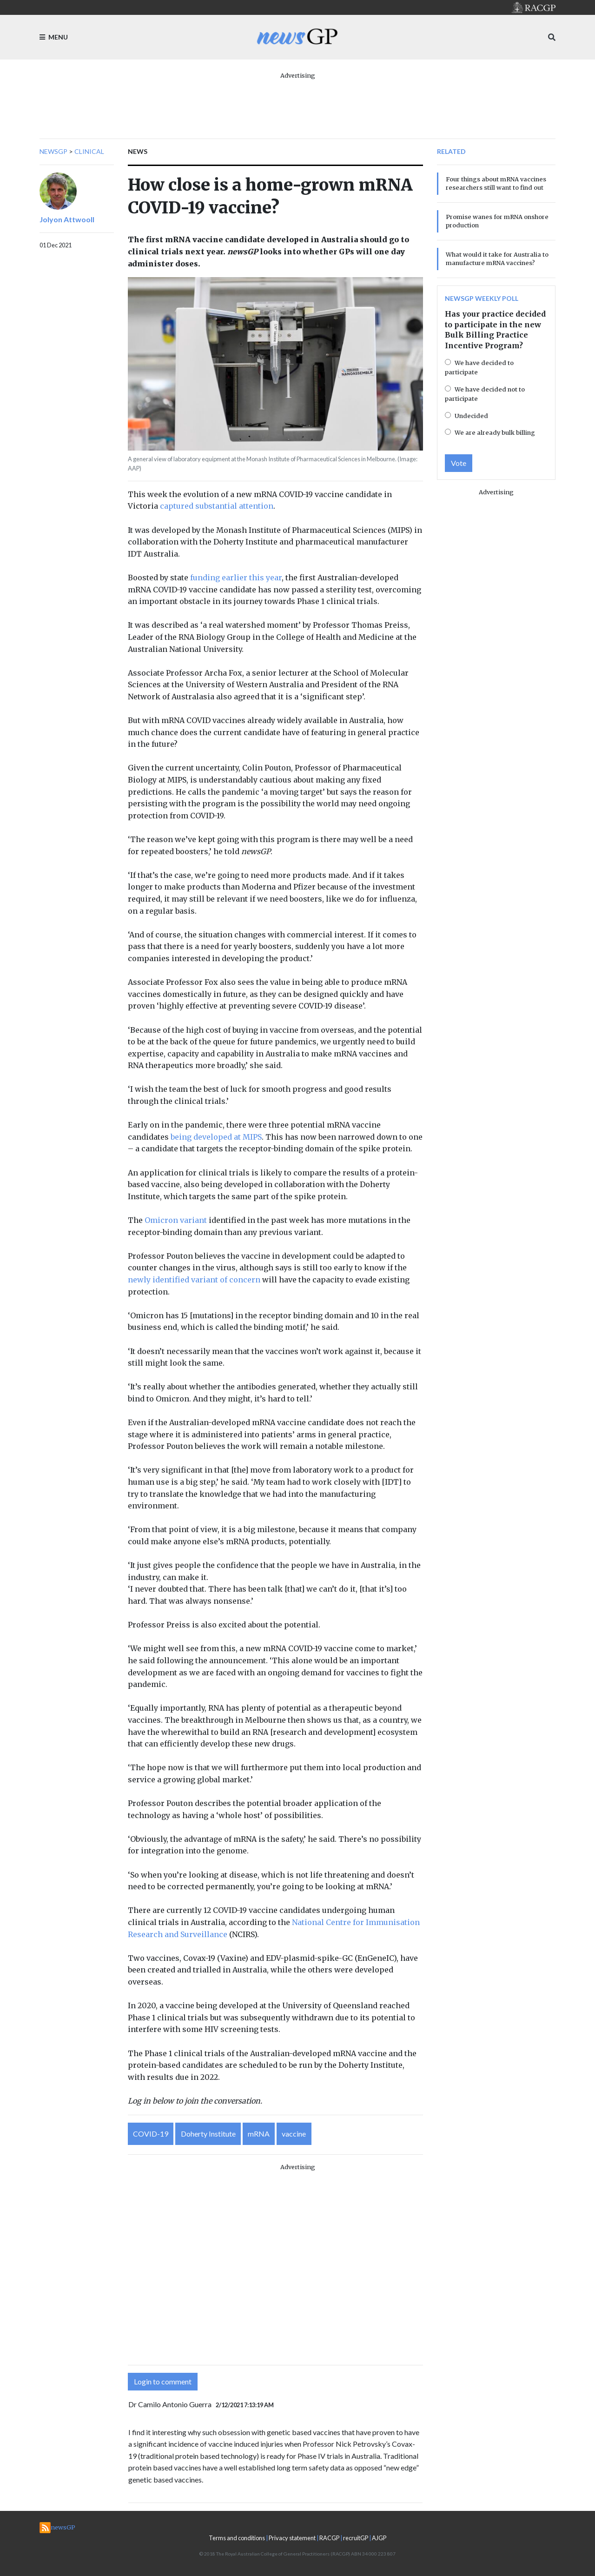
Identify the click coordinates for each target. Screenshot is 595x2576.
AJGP (379, 2538)
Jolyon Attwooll (67, 219)
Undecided (471, 415)
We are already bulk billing (495, 432)
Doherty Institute (208, 2133)
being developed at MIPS (216, 1137)
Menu (54, 37)
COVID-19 (150, 2133)
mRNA (259, 2133)
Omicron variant (176, 1220)
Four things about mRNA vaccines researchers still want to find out (496, 183)
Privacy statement (292, 2538)
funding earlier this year (236, 577)
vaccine (294, 2133)
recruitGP (355, 2538)
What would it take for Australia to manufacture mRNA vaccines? (497, 258)
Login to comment (163, 2381)
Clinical (89, 151)
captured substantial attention (216, 506)
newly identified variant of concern (194, 1279)
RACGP (329, 2538)
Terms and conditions (237, 2538)
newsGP (53, 151)
